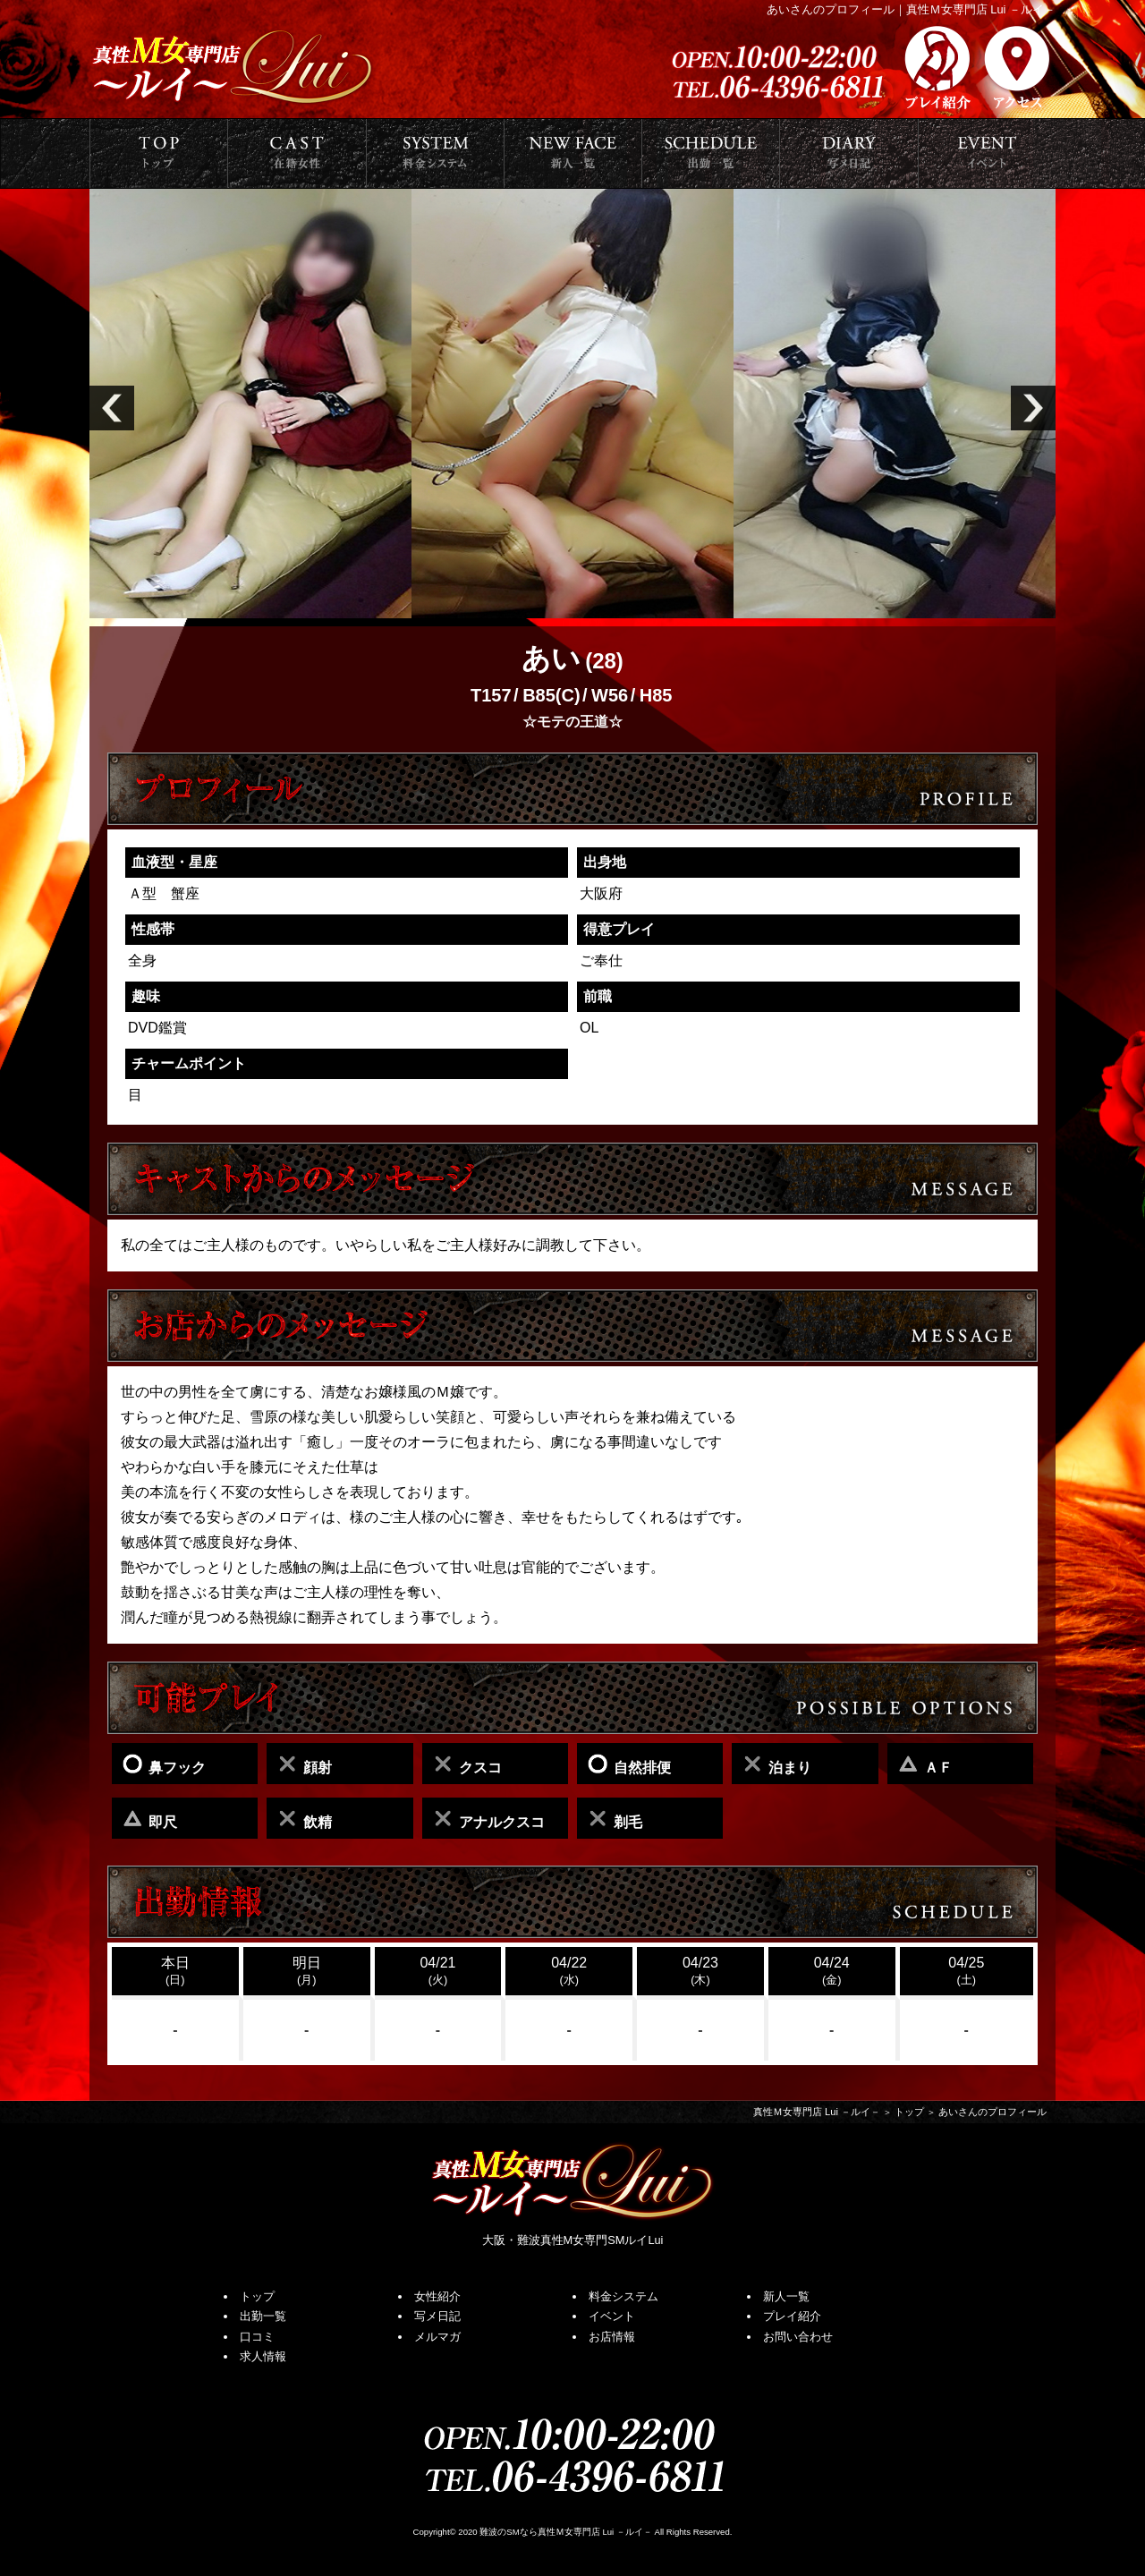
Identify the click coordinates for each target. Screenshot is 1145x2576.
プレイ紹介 (792, 2316)
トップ (909, 2112)
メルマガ (437, 2336)
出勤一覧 (263, 2316)
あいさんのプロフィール (992, 2112)
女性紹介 (437, 2296)
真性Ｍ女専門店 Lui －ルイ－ (816, 2112)
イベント (612, 2316)
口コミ (257, 2336)
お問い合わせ (798, 2336)
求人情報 (263, 2356)
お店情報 (612, 2336)
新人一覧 (786, 2296)
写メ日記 (437, 2316)
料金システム (623, 2296)
